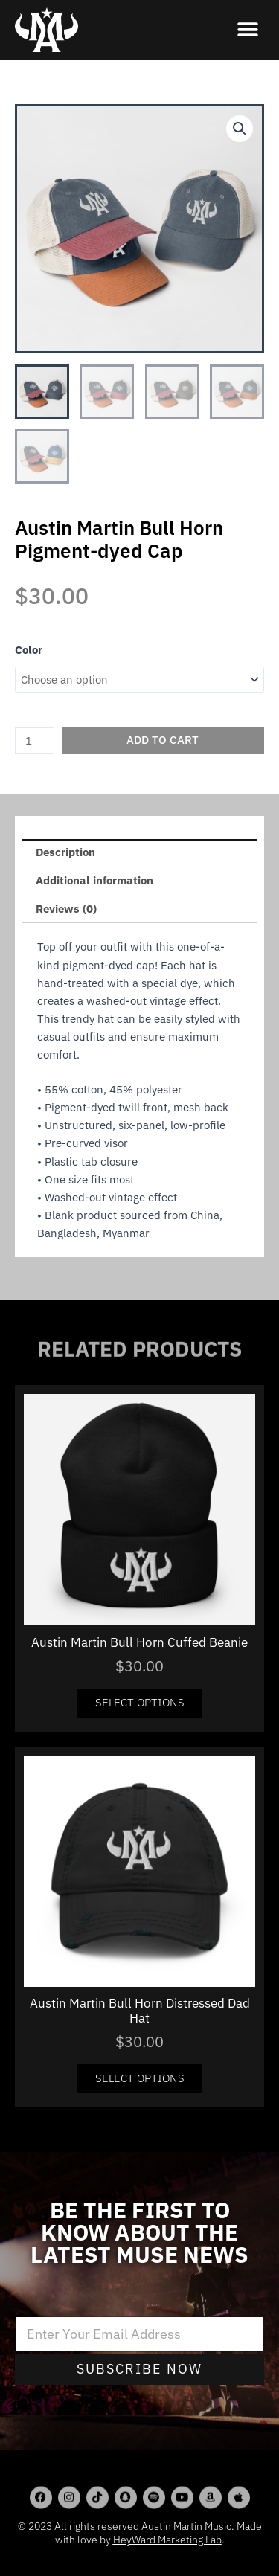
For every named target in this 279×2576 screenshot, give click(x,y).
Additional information (94, 880)
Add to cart (162, 740)
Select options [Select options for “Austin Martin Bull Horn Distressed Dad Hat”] (140, 2078)
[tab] (139, 853)
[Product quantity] (34, 740)
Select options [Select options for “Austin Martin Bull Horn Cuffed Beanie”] (140, 1702)
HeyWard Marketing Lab (167, 2539)
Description (65, 852)
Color (28, 650)
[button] (247, 30)
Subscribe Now (139, 2368)
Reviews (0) (66, 909)
